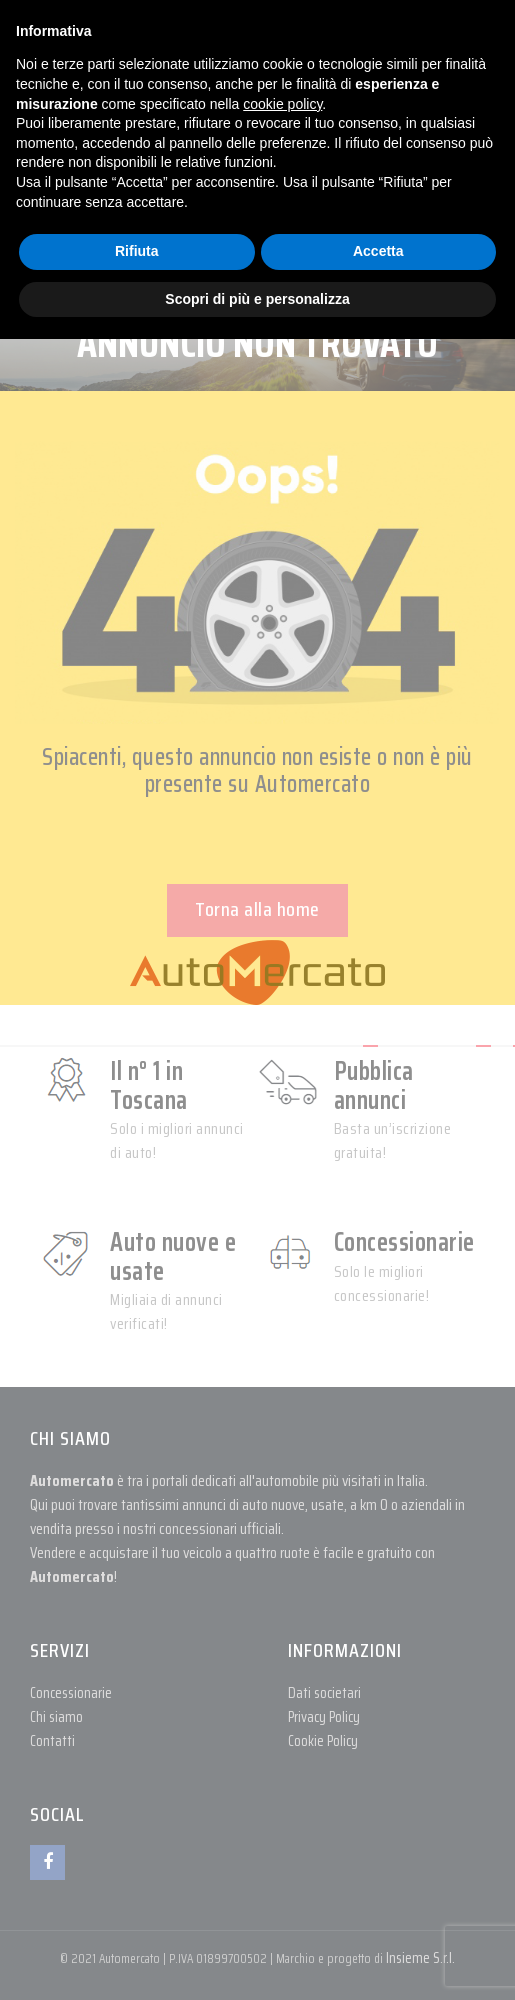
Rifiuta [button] (137, 251)
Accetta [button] (378, 251)
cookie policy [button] (282, 104)
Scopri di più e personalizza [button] (257, 299)
